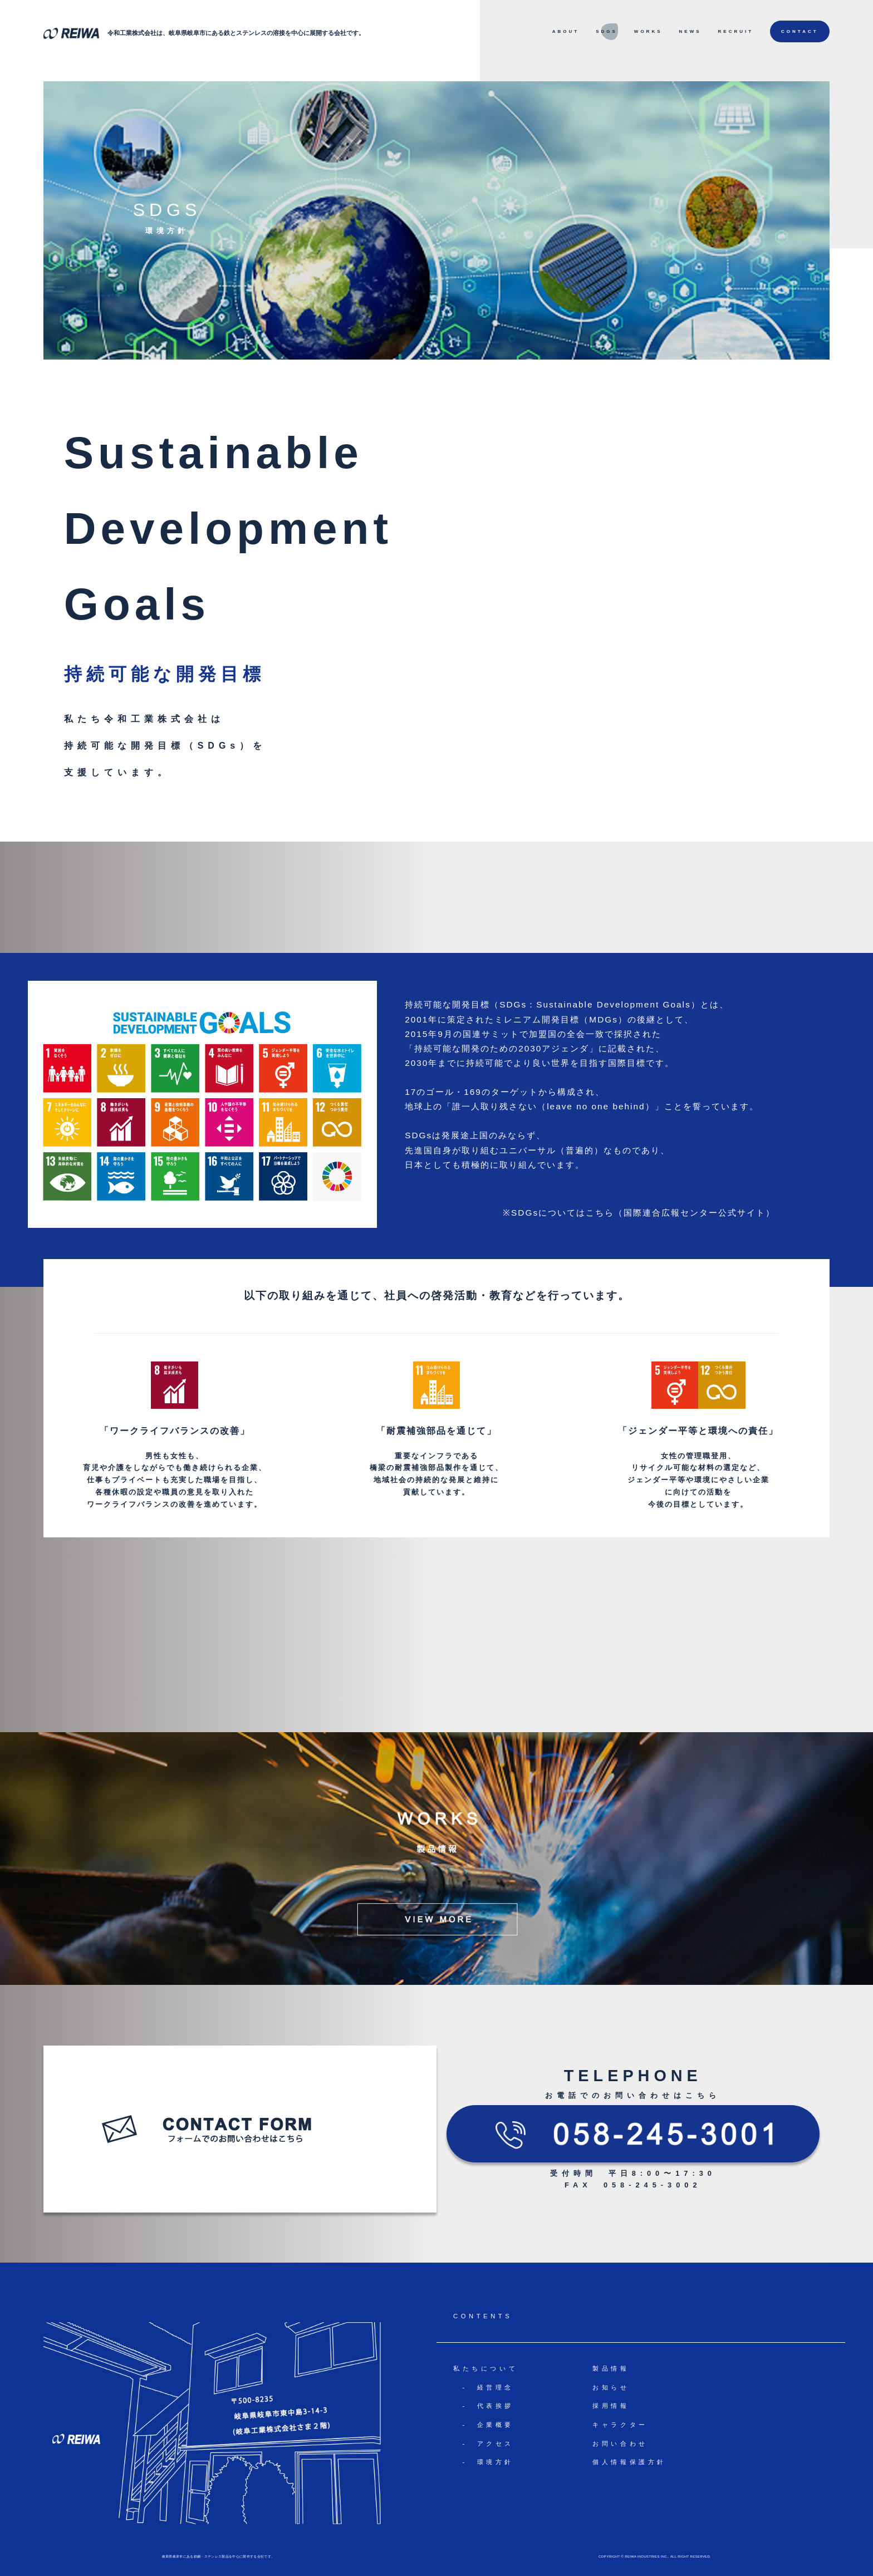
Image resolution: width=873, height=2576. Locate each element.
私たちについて (485, 2368)
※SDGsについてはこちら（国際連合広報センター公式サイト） (639, 1212)
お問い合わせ (620, 2443)
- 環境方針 (483, 2462)
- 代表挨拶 (483, 2405)
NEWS (690, 31)
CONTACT (799, 31)
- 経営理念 (483, 2387)
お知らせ (610, 2387)
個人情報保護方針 (629, 2462)
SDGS (606, 31)
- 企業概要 (483, 2424)
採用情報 (610, 2405)
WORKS (648, 31)
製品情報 (610, 2368)
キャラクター (620, 2424)
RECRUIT (736, 31)
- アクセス (483, 2443)
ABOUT (565, 31)
